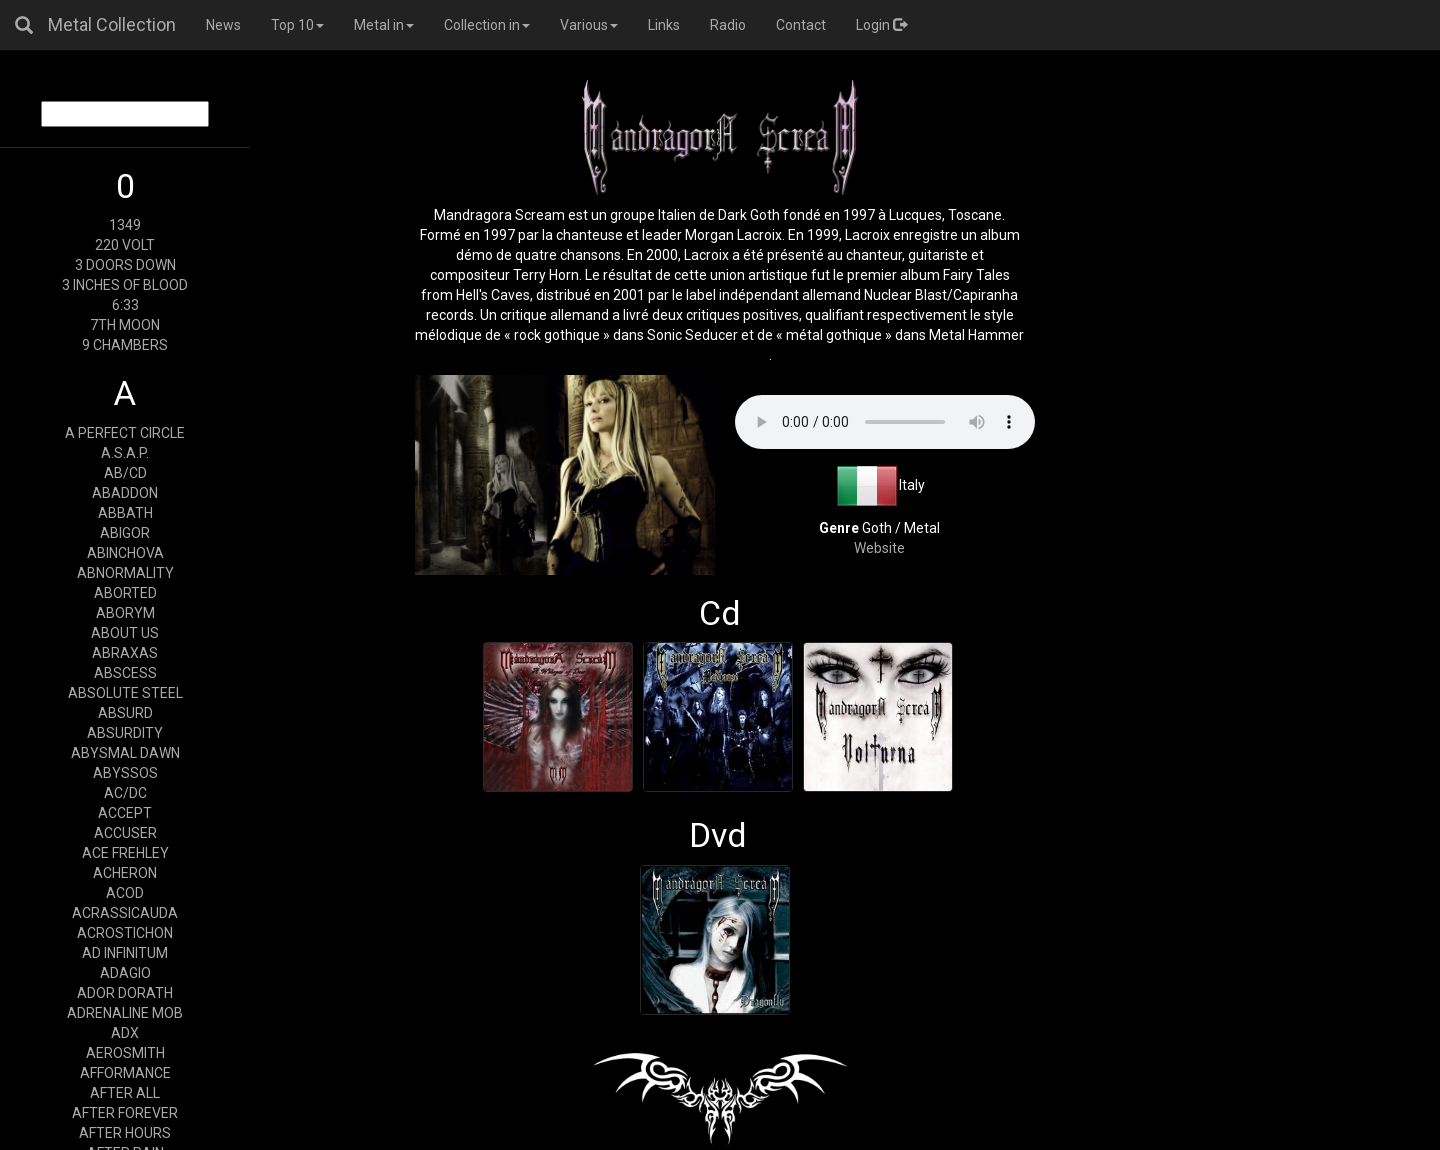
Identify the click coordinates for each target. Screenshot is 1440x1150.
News (223, 25)
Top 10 (297, 25)
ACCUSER (125, 833)
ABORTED (125, 593)
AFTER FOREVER (125, 1113)
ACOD (125, 893)
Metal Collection (112, 24)
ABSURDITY (125, 733)
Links (664, 25)
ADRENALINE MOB (125, 1013)
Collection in (487, 25)
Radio (728, 25)
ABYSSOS (125, 773)
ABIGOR (125, 533)
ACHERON (125, 873)
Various (589, 25)
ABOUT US (125, 633)
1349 (125, 225)
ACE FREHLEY (125, 853)
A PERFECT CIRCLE (125, 433)
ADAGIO (125, 973)
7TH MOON (125, 325)
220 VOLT (125, 245)
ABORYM (125, 613)
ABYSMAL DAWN (125, 753)
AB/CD (125, 473)
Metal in (384, 25)
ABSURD (125, 713)
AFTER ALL (125, 1093)
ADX (125, 1033)
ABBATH (125, 513)
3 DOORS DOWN (125, 265)
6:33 (125, 305)
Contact (801, 25)
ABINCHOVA (125, 553)
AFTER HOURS (125, 1133)
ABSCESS (125, 673)
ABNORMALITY (125, 573)
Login (881, 25)
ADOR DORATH (125, 993)
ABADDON (125, 493)
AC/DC (125, 793)
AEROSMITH (125, 1053)
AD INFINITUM (125, 953)
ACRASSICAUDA (125, 913)
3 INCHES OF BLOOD (125, 285)
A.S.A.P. (125, 453)
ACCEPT (125, 813)
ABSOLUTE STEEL (125, 693)
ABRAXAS (125, 653)
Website (879, 548)
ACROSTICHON (125, 933)
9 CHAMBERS (125, 345)
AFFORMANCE (125, 1073)
